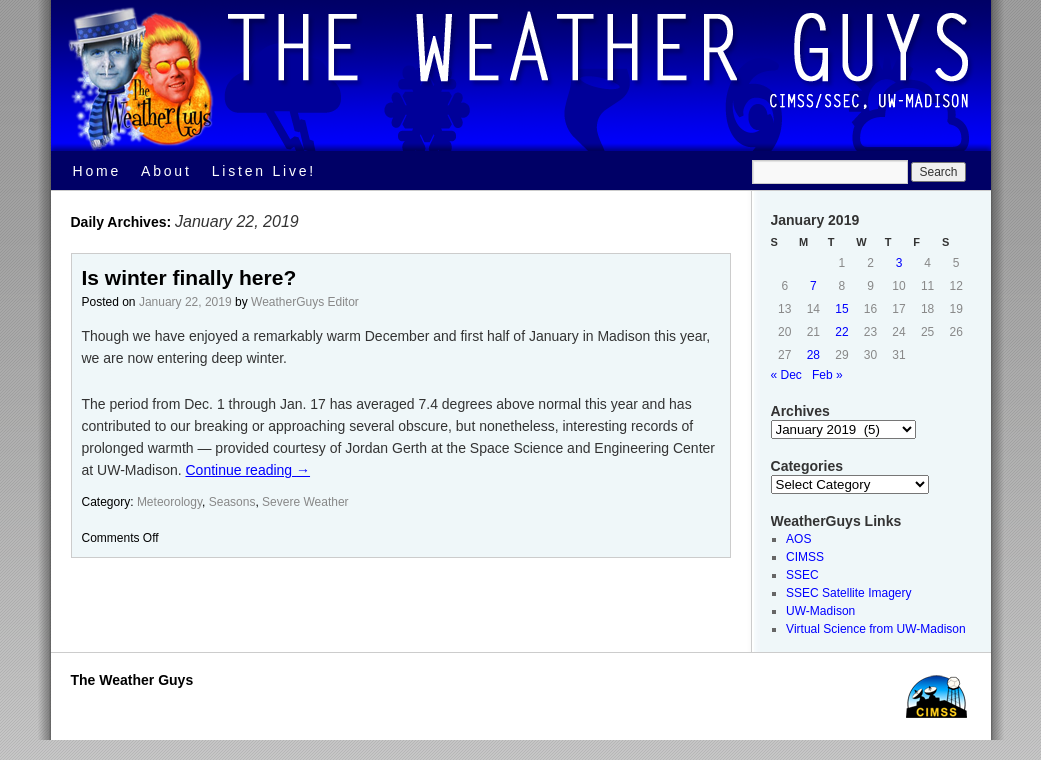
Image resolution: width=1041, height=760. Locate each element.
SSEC (802, 575)
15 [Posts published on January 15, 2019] (841, 309)
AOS (798, 539)
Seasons (232, 502)
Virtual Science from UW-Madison (876, 629)
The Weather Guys (132, 680)
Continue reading (248, 470)
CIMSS (805, 557)
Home (97, 171)
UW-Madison (820, 611)
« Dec (786, 375)
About (166, 171)
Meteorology (169, 502)
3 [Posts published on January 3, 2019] (899, 263)
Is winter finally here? (189, 277)
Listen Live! (264, 171)
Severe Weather (305, 502)
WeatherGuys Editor (305, 302)
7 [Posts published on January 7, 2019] (813, 286)
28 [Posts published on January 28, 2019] (813, 355)
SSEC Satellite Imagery (848, 593)
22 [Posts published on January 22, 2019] (841, 332)
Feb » (827, 375)
